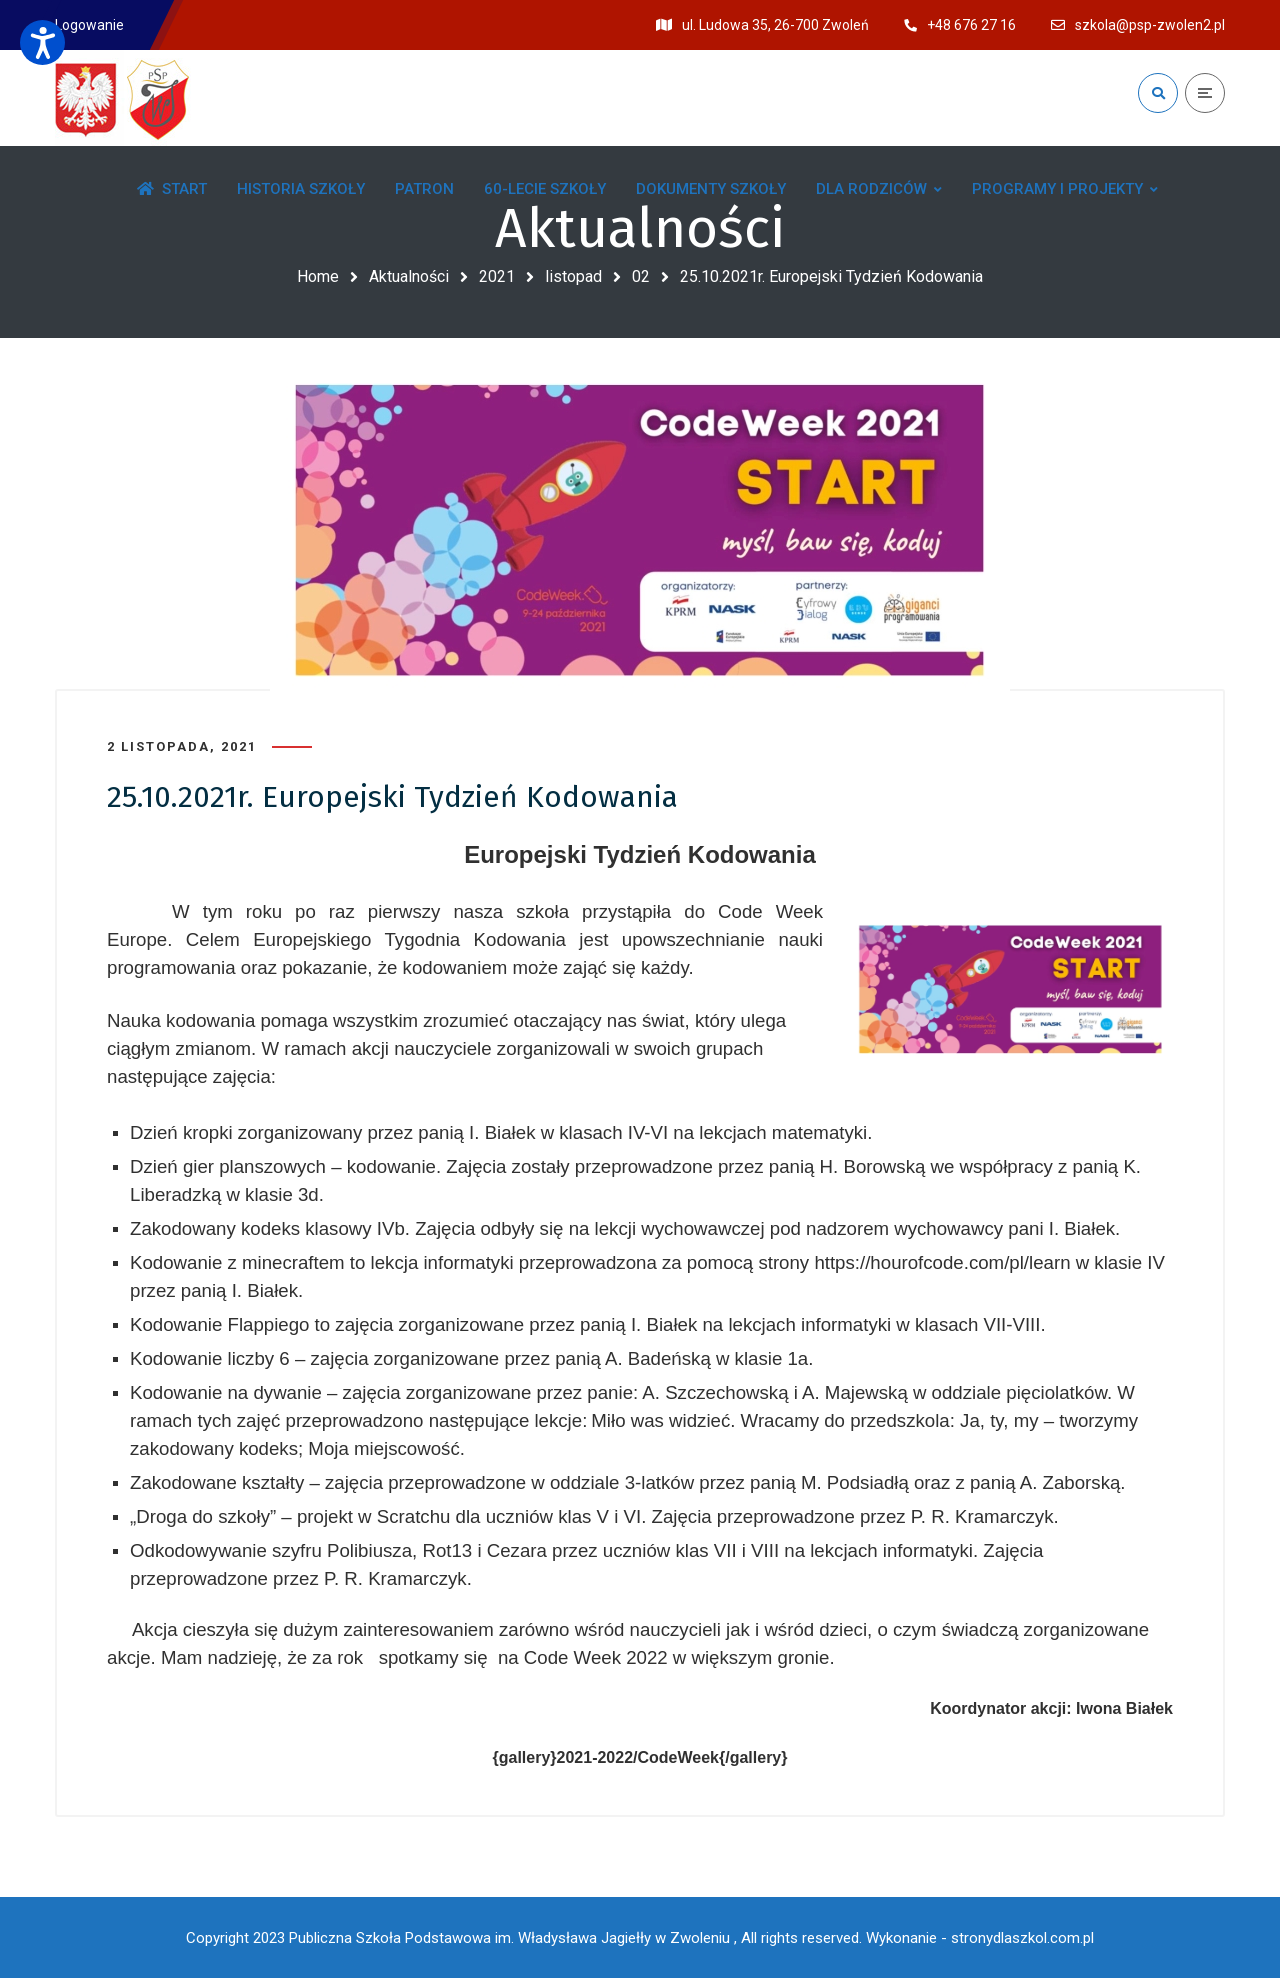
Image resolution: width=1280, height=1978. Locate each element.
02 (641, 276)
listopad (573, 276)
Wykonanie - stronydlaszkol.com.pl (980, 1938)
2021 (497, 276)
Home (318, 276)
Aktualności (409, 276)
